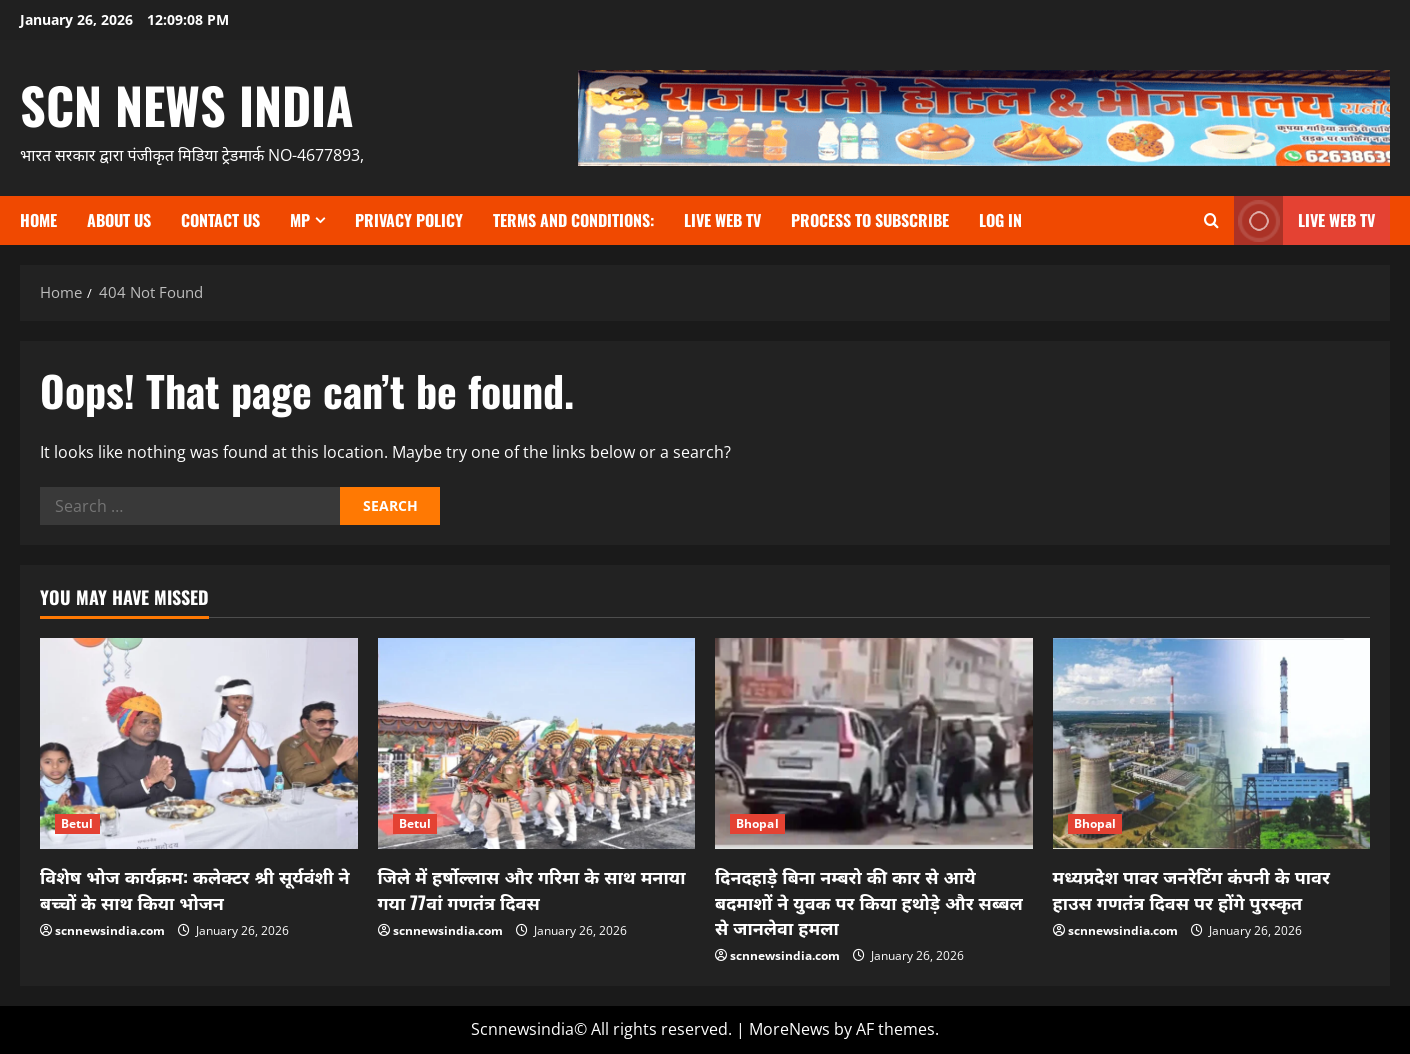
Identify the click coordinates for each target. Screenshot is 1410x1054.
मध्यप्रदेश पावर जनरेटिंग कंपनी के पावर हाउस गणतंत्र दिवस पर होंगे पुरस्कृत (1191, 888)
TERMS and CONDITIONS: (573, 220)
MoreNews (789, 1029)
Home (38, 220)
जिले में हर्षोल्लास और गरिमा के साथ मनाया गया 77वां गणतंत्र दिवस (532, 888)
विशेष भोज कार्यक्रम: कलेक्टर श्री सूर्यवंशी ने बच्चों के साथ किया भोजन (195, 888)
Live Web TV (722, 220)
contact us (220, 220)
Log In (1000, 220)
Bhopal (757, 823)
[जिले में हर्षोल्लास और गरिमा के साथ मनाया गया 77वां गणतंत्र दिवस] (537, 744)
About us (119, 220)
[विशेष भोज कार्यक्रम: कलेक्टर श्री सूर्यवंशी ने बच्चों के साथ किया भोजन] (199, 744)
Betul (77, 823)
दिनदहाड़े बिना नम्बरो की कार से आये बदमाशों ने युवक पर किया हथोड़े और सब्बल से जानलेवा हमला (869, 901)
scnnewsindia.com (110, 930)
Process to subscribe (870, 220)
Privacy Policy (409, 220)
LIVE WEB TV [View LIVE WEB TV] (1304, 220)
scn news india (187, 104)
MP (300, 220)
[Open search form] (1211, 220)
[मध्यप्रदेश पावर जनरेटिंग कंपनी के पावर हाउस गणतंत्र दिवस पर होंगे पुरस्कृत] (1212, 744)
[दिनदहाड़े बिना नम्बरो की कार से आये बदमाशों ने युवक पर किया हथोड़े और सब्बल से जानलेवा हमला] (874, 744)
